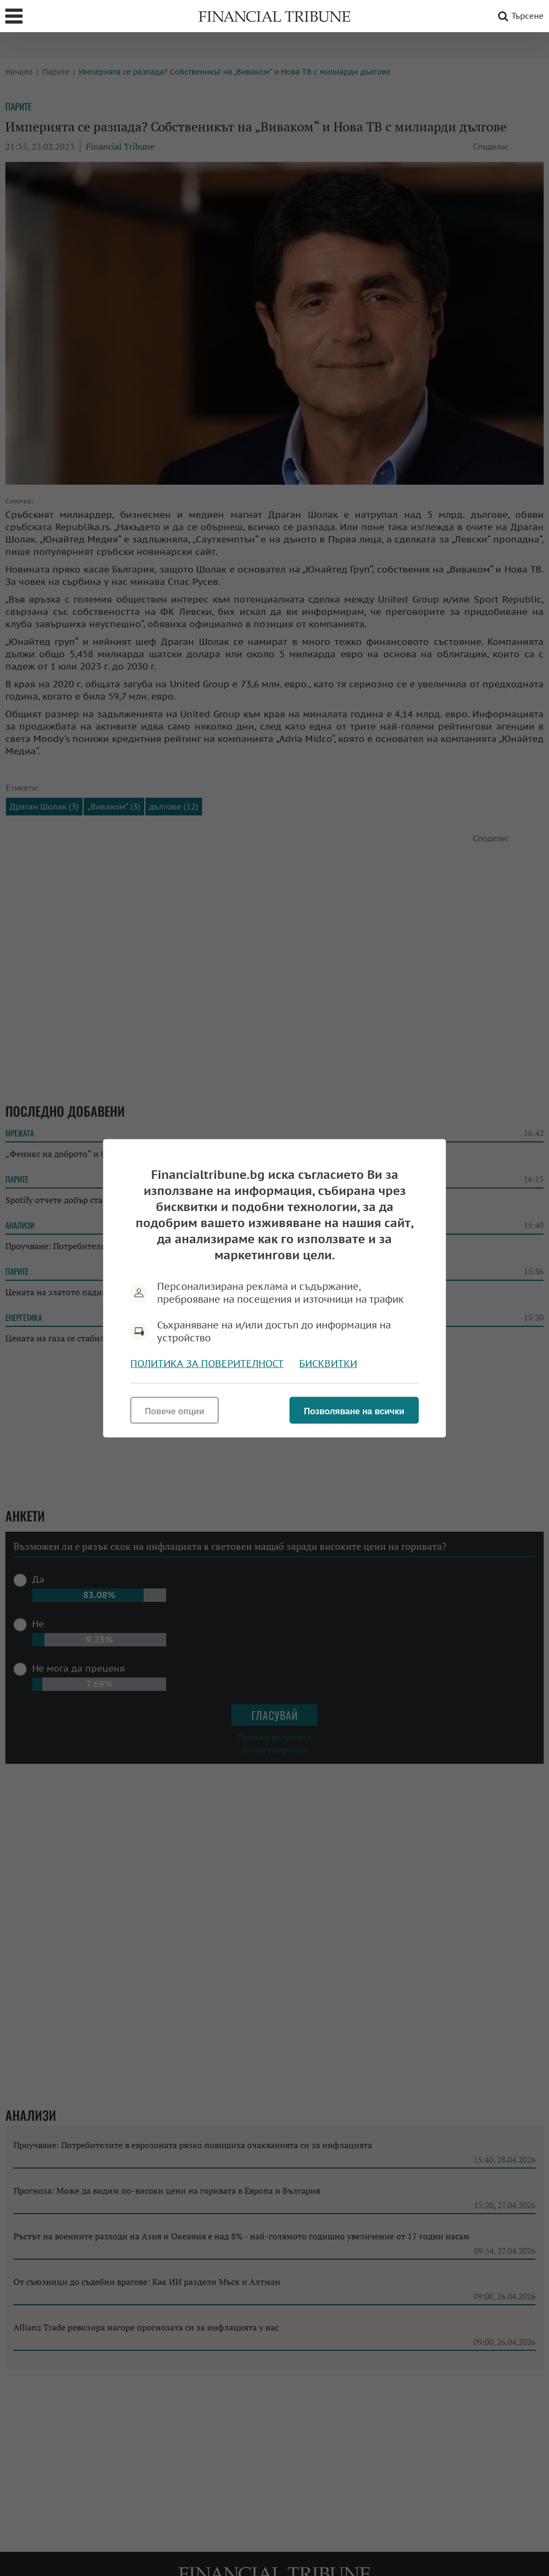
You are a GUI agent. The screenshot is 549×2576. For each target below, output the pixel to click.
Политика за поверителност (207, 1363)
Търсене (519, 16)
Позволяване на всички (354, 1410)
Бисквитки (328, 1363)
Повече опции (174, 1410)
